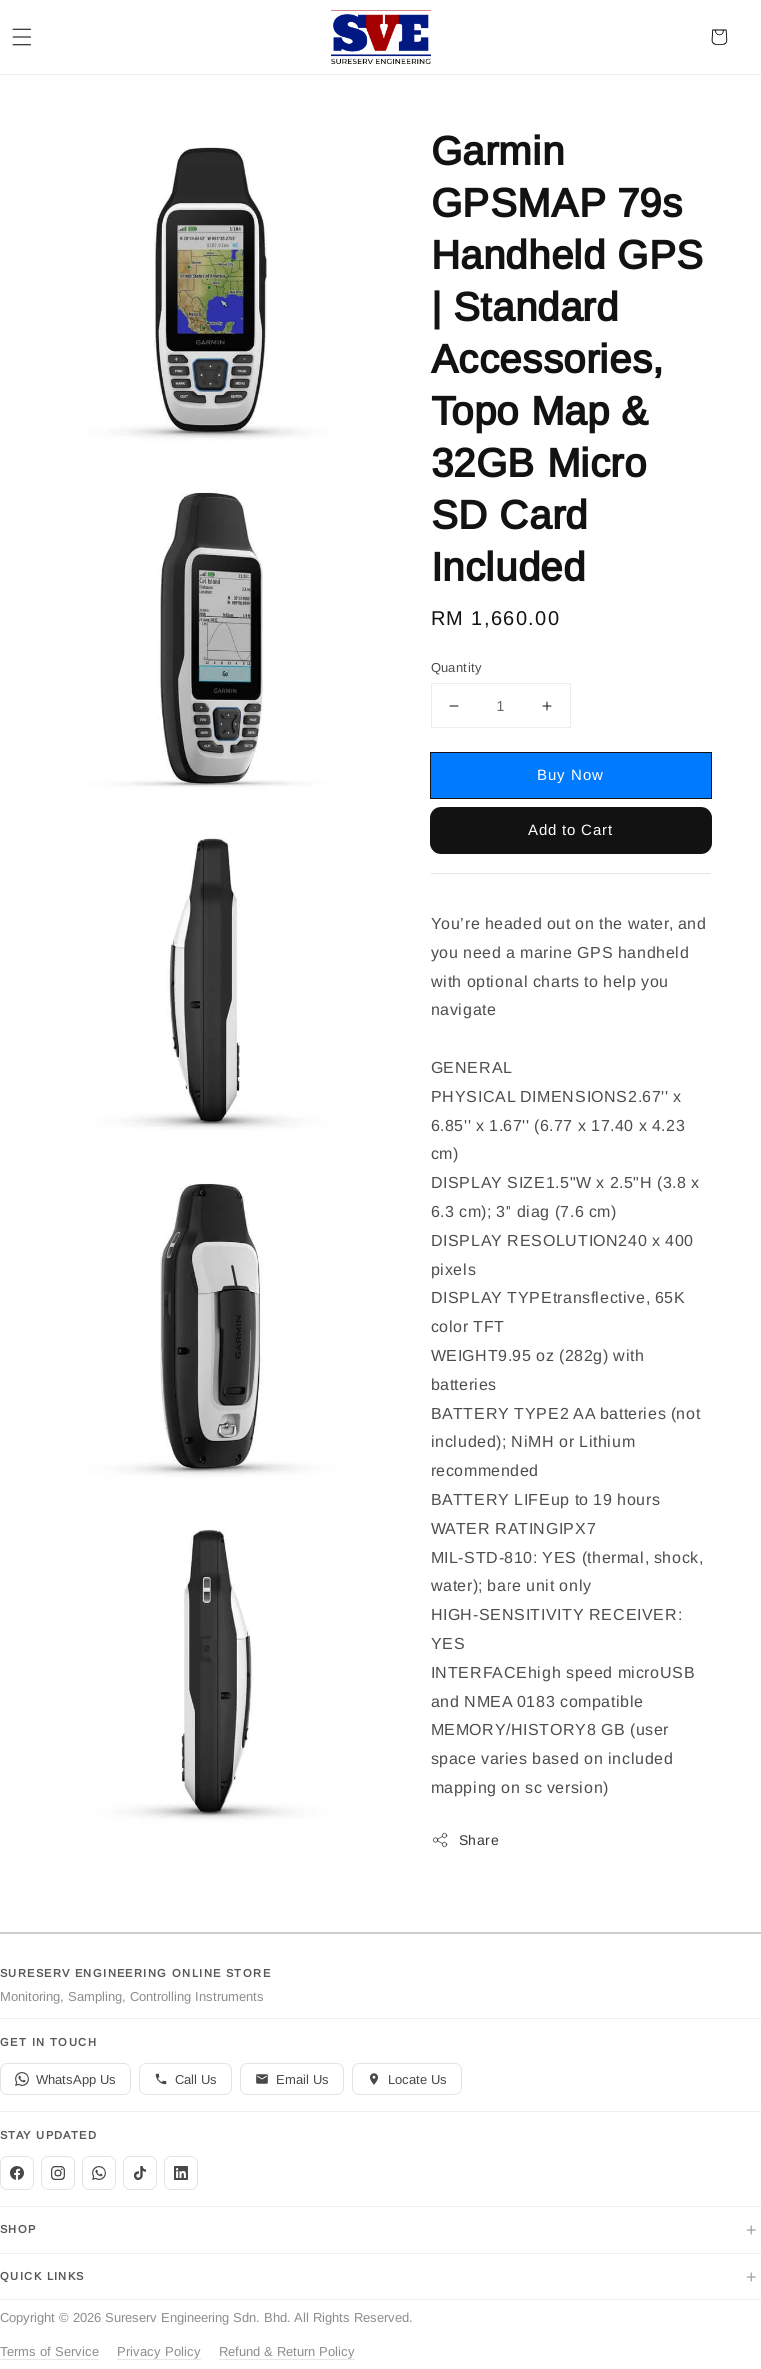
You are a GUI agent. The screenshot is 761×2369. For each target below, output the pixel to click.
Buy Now (570, 774)
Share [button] (465, 1840)
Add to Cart (570, 829)
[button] (22, 37)
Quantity (457, 667)
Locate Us (407, 2079)
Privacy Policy (159, 2351)
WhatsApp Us (65, 2079)
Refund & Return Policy (287, 2351)
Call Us (185, 2079)
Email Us (292, 2079)
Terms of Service (49, 2351)
